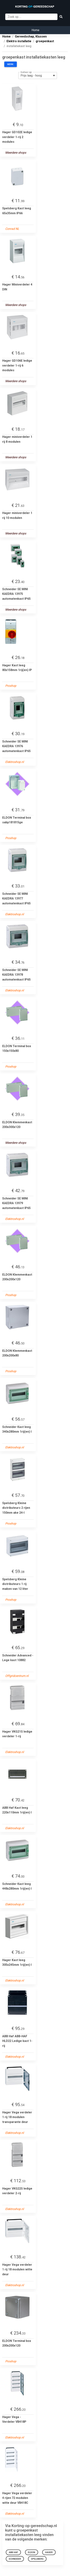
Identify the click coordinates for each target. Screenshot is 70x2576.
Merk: (10, 64)
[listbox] (37, 75)
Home (35, 30)
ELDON (31, 2552)
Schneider (15, 2559)
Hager (49, 2552)
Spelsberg (37, 2559)
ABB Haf (13, 2552)
